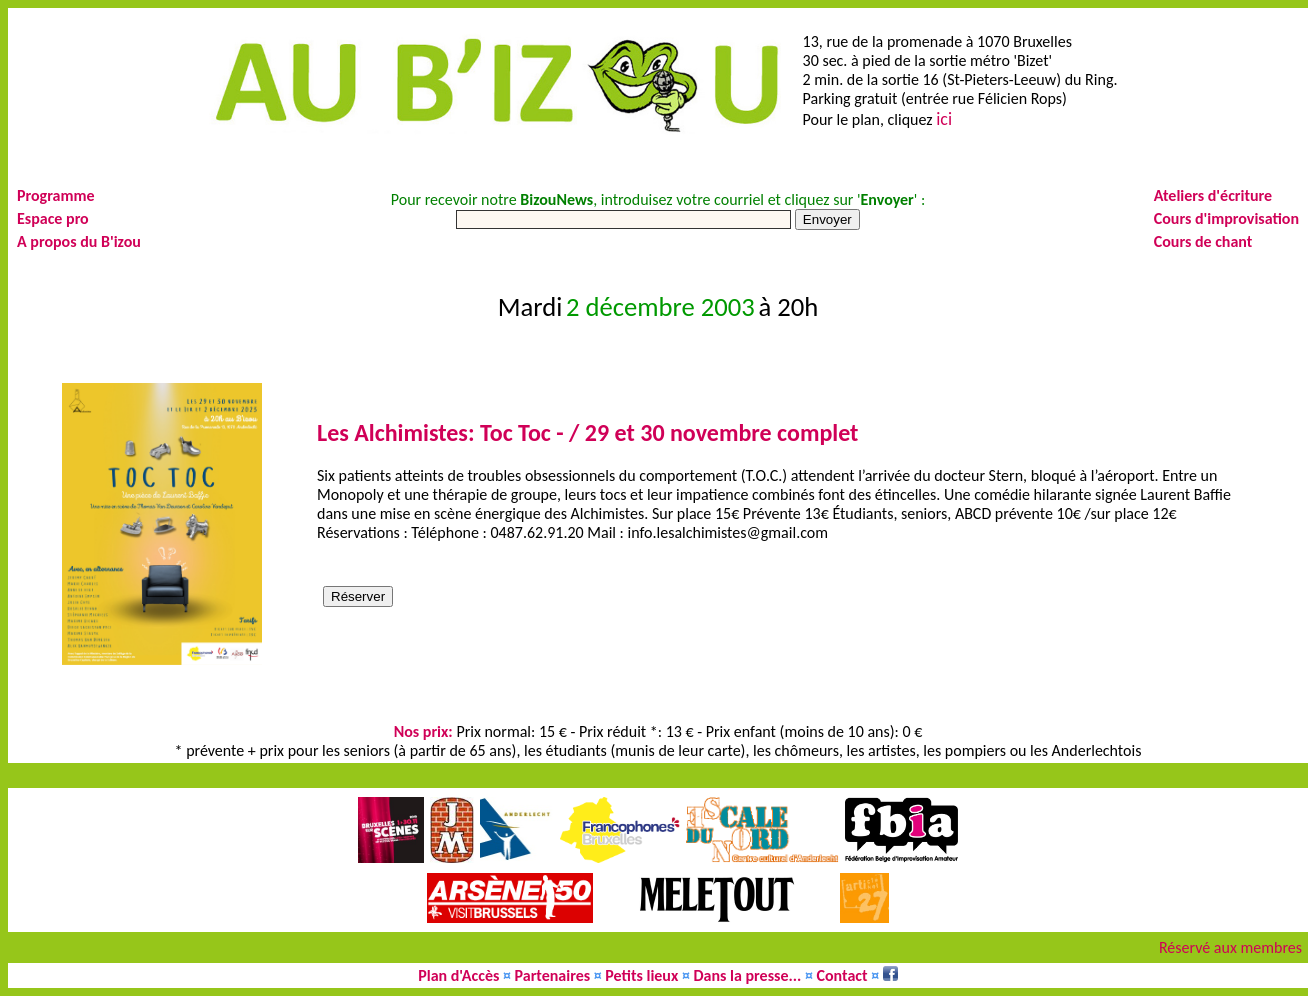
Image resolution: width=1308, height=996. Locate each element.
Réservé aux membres (1230, 947)
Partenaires (553, 975)
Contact (842, 975)
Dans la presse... (748, 975)
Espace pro (53, 218)
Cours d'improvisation (1226, 218)
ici (944, 119)
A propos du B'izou (79, 241)
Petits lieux (641, 975)
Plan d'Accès (458, 975)
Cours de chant (1203, 241)
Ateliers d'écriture (1213, 195)
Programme (56, 195)
